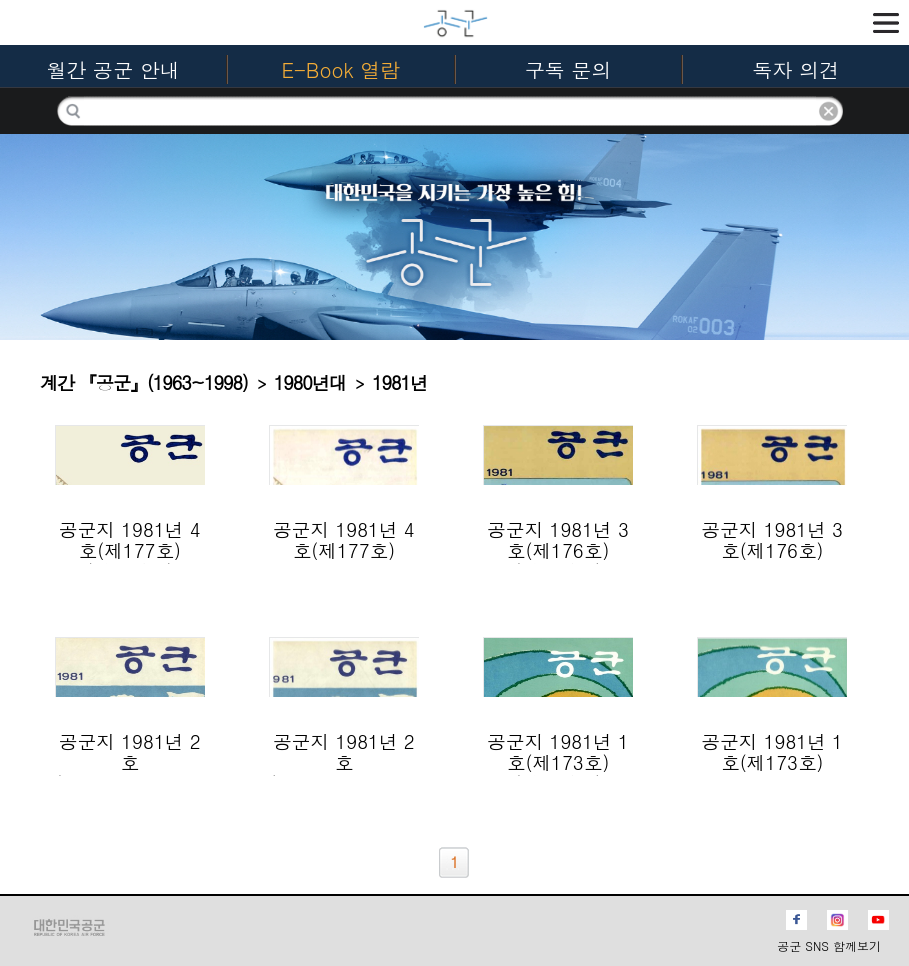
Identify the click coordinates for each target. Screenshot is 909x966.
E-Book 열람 (340, 69)
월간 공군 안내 (112, 69)
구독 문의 (568, 69)
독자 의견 (796, 69)
